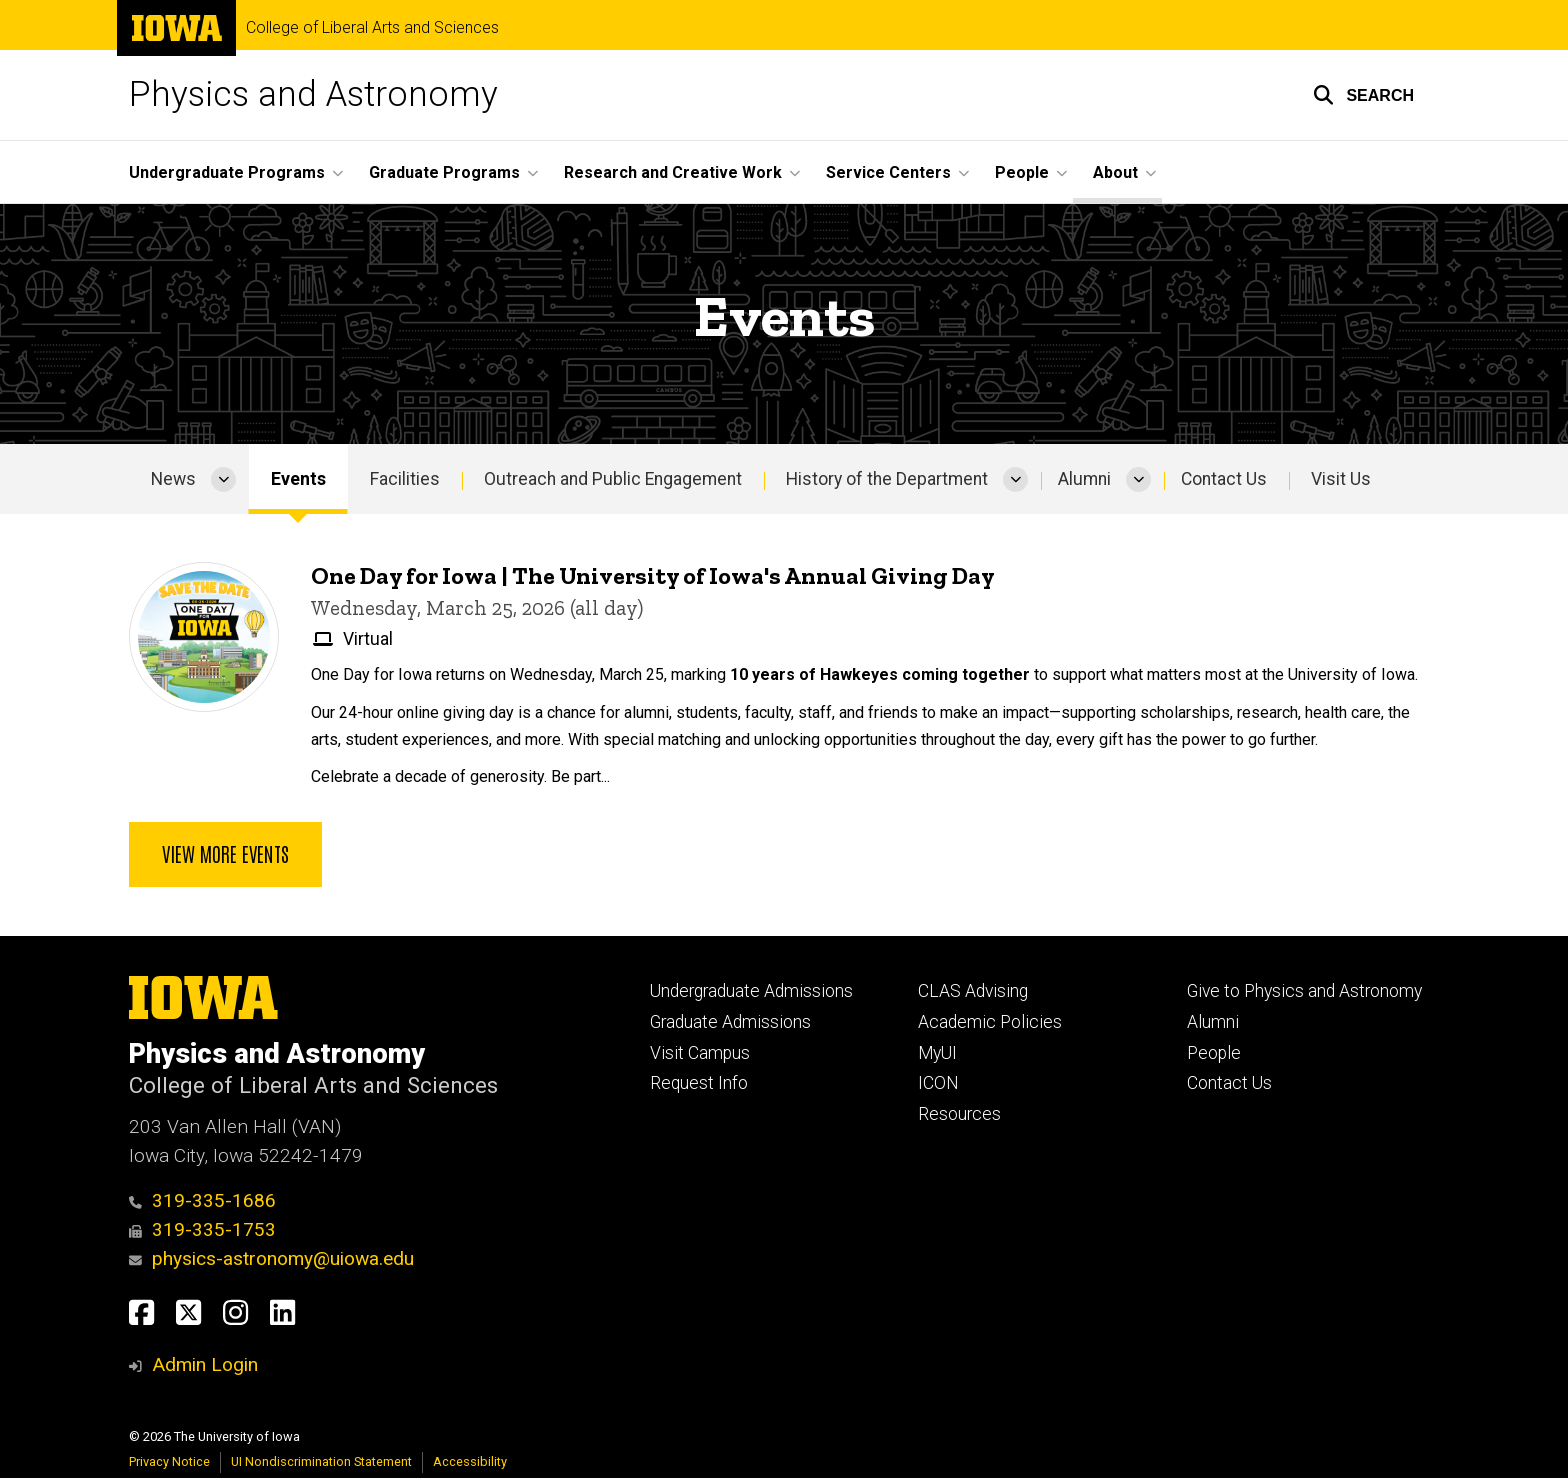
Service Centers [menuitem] (888, 172)
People (1214, 1053)
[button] (1363, 95)
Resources (959, 1114)
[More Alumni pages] (1138, 479)
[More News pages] (223, 479)
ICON (938, 1083)
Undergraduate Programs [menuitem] (227, 172)
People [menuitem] (1022, 172)
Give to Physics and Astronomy (1304, 991)
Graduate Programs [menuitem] (444, 172)
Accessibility (470, 1461)
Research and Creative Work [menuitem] (673, 172)
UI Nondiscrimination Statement (321, 1461)
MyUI (937, 1053)
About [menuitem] (1115, 172)
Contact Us (1224, 479)
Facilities (405, 479)
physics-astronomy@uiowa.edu (271, 1258)
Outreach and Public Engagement (613, 479)
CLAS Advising (973, 991)
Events (298, 479)
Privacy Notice (169, 1461)
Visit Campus (700, 1053)
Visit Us (1341, 479)
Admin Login (205, 1364)
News (173, 479)
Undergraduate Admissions (751, 991)
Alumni (1084, 479)
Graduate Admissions (730, 1022)
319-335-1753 (202, 1229)
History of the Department (887, 479)
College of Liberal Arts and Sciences (372, 28)
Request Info (699, 1083)
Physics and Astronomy (313, 94)
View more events (225, 854)
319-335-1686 (202, 1200)
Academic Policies (990, 1022)
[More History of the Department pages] (1015, 479)
